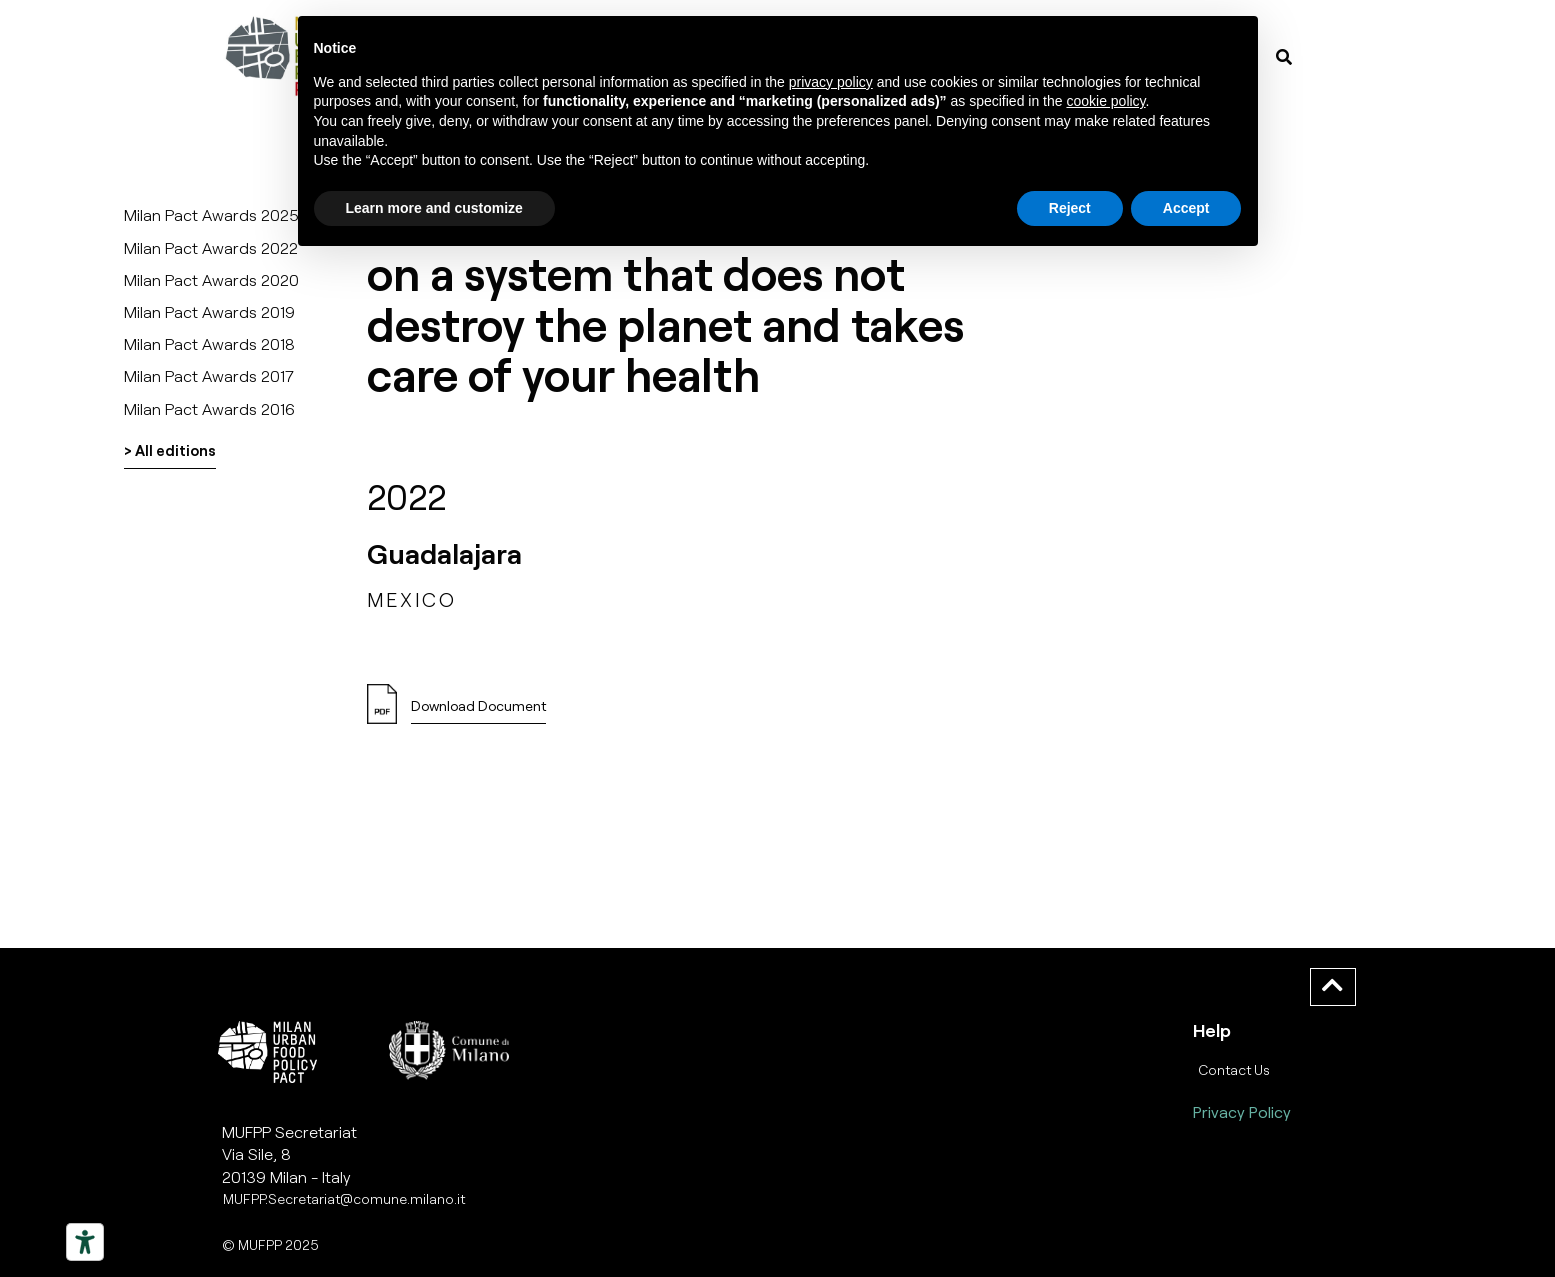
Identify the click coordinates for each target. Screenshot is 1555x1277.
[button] (478, 711)
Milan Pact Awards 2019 (209, 311)
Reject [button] (1070, 208)
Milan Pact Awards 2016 (209, 408)
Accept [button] (1186, 208)
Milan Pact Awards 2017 (209, 375)
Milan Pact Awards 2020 (211, 279)
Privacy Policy (1242, 1111)
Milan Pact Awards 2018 (209, 343)
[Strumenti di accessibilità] (85, 1242)
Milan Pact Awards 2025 (211, 214)
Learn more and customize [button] (434, 208)
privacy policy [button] (831, 82)
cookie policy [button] (1105, 101)
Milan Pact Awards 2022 (211, 247)
